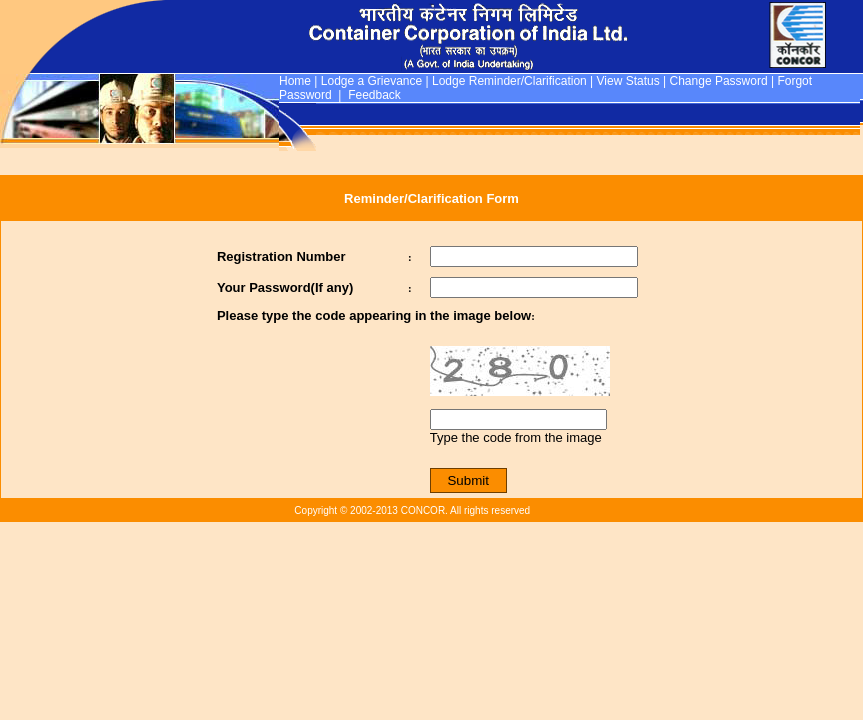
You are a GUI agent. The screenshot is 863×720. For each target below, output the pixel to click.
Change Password (719, 81)
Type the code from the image (516, 437)
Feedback (374, 95)
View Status (628, 81)
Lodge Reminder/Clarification (509, 81)
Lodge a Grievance (371, 81)
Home (295, 81)
